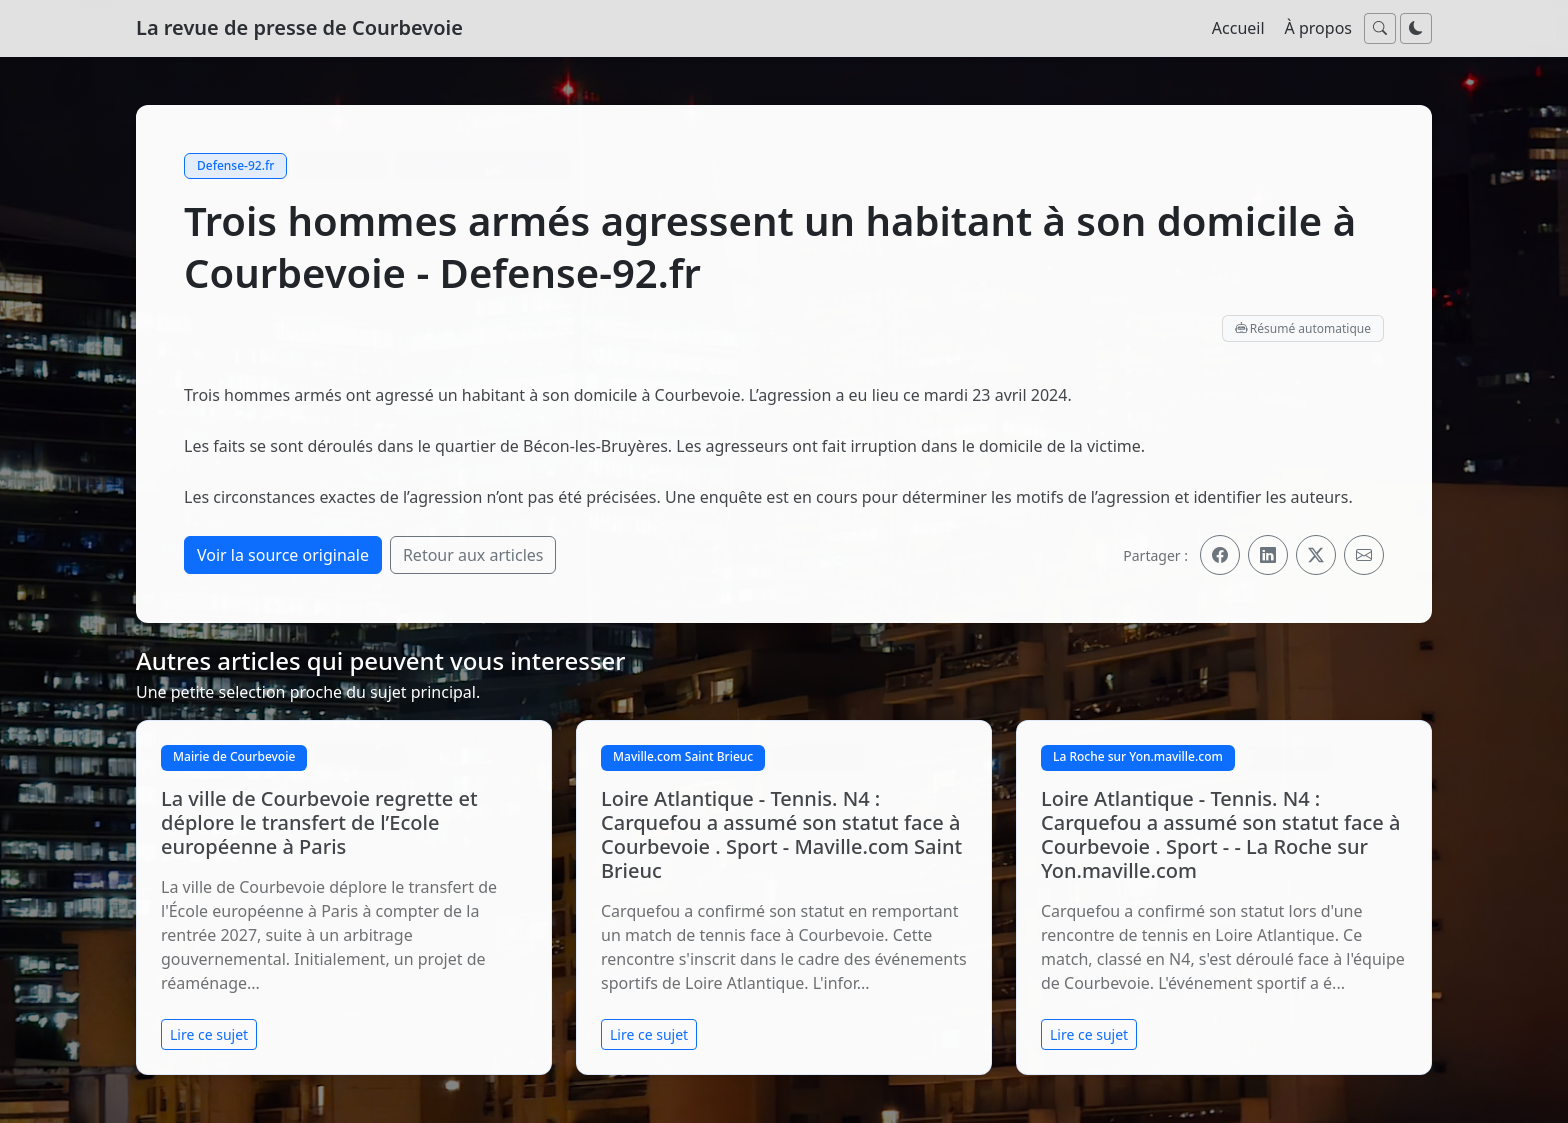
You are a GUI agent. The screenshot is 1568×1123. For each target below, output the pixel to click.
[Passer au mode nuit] (1416, 28)
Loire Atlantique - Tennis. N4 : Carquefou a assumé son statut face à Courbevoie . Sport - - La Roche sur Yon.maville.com (1220, 834)
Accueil (1238, 28)
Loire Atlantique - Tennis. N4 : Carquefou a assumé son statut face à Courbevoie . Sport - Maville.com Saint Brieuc (781, 834)
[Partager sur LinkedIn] (1268, 555)
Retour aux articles (473, 555)
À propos (1318, 28)
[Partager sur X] (1316, 555)
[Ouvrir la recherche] (1380, 28)
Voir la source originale (283, 555)
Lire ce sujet (209, 1034)
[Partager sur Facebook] (1220, 555)
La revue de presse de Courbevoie (299, 27)
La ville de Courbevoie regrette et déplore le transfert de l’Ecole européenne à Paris (319, 822)
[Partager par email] (1364, 555)
